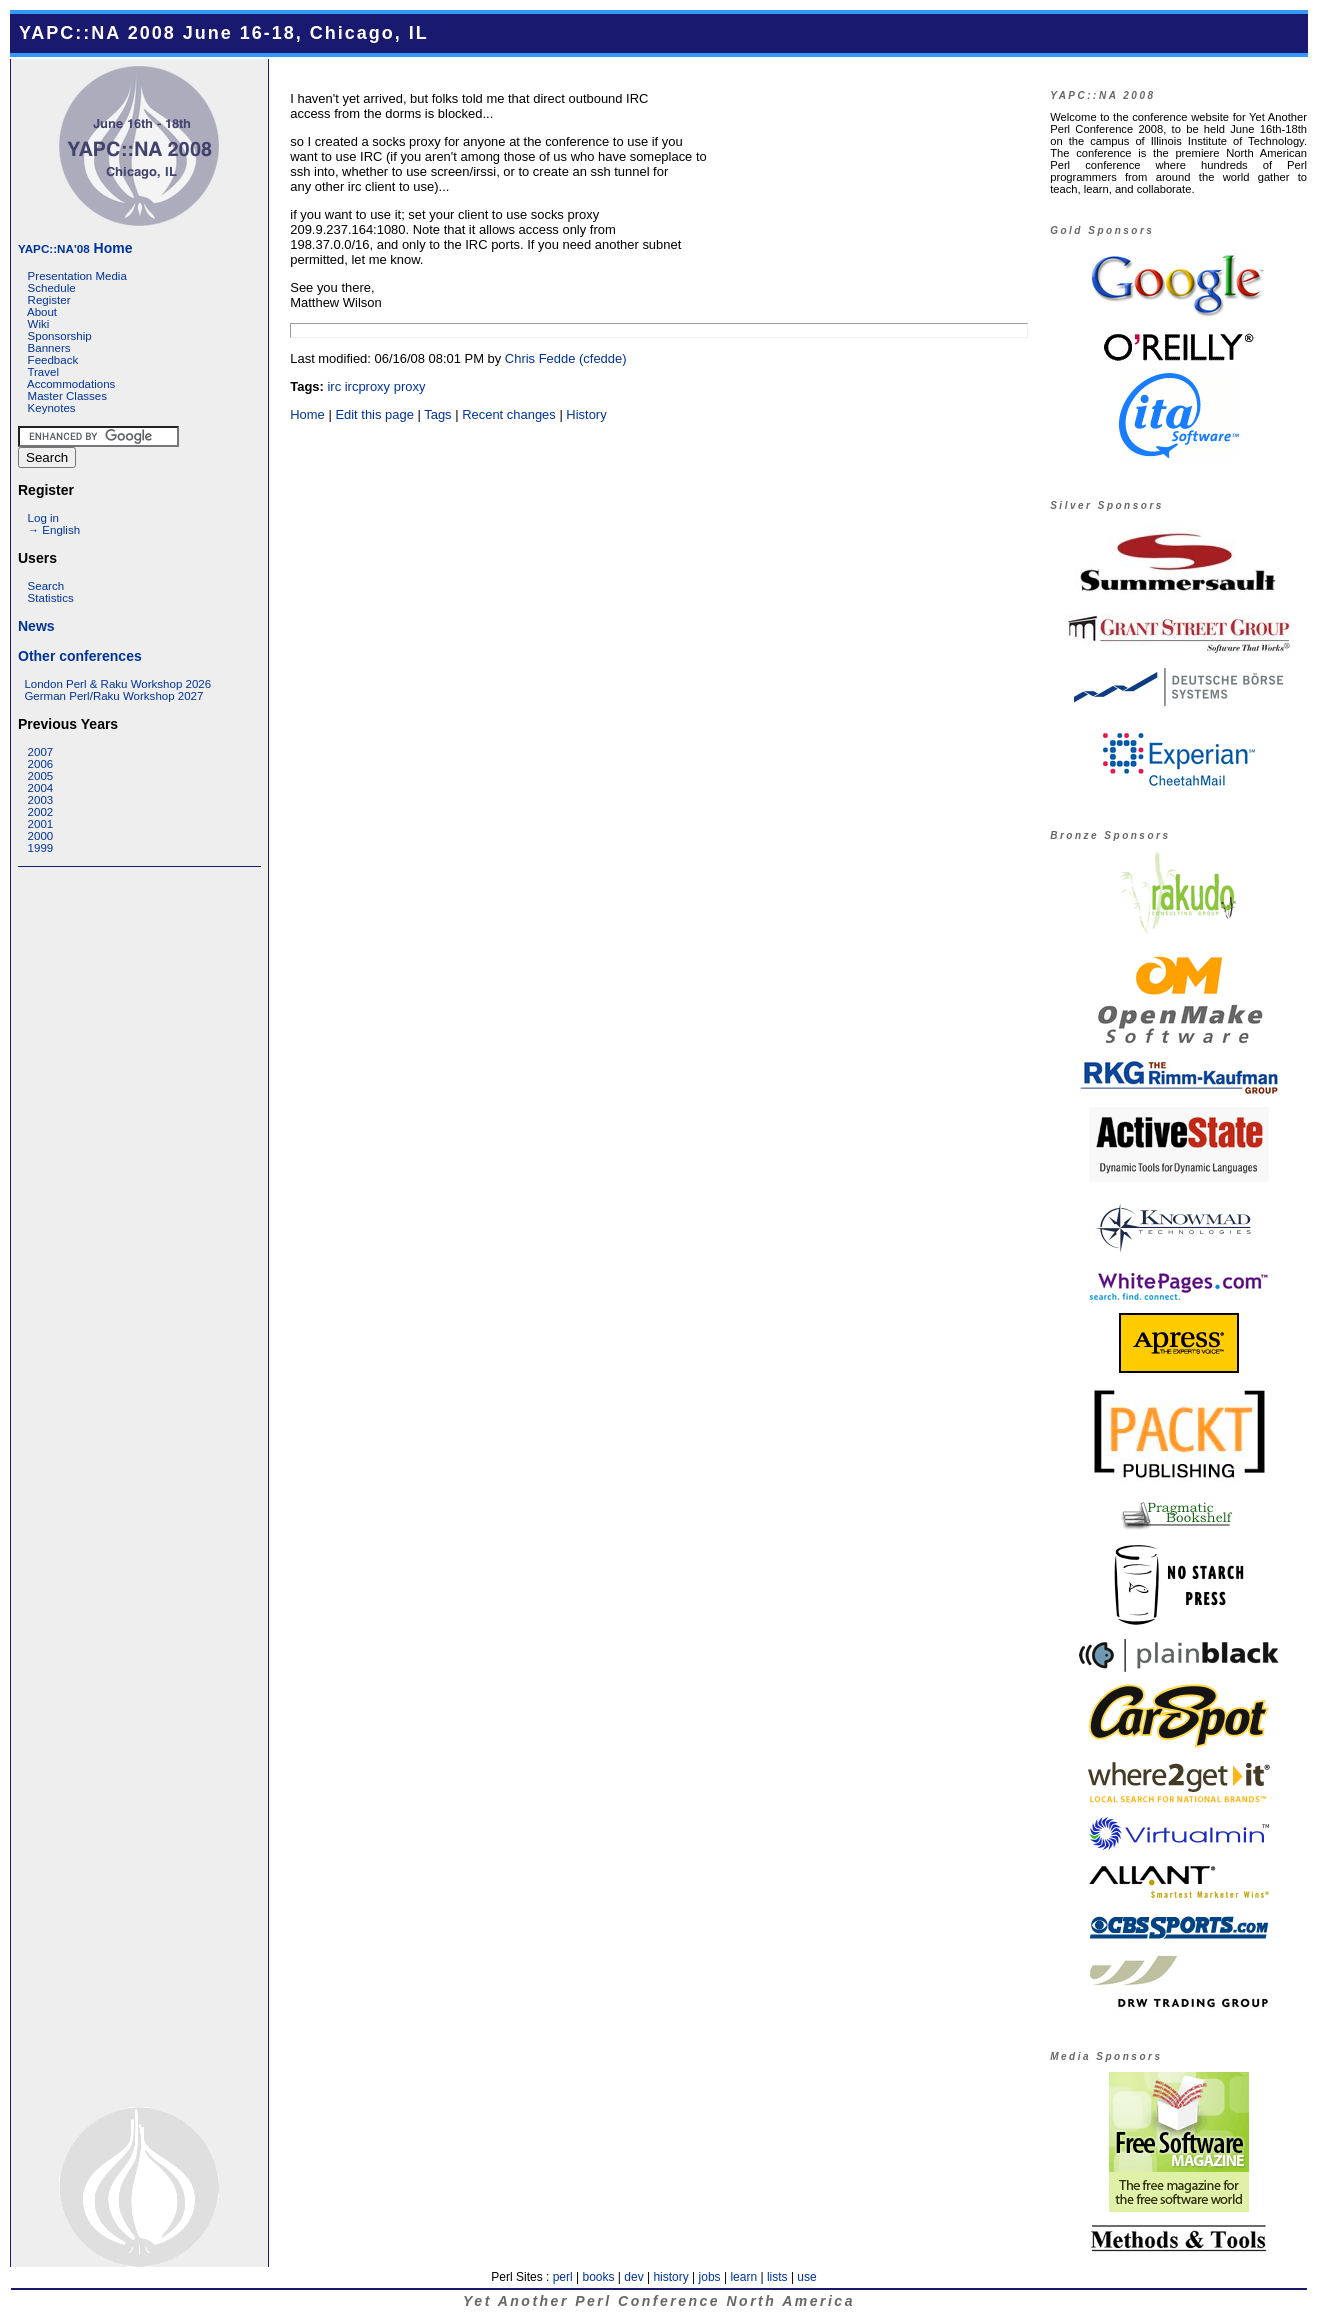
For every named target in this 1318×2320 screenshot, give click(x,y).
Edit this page (374, 414)
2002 (41, 812)
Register (49, 300)
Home (75, 248)
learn (743, 2277)
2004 (41, 788)
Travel (43, 372)
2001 (41, 824)
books (598, 2277)
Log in (43, 518)
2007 (41, 752)
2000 (41, 836)
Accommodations (71, 384)
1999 (41, 848)
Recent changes (509, 414)
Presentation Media (77, 276)
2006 (41, 764)
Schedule (52, 288)
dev (633, 2277)
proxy (410, 386)
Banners (49, 348)
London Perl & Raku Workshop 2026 (117, 684)
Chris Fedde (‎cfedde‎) (566, 358)
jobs (710, 2277)
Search (46, 586)
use (806, 2277)
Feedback (53, 360)
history (670, 2277)
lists (777, 2277)
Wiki (39, 324)
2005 (41, 776)
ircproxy (367, 386)
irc (334, 386)
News (36, 626)
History (586, 414)
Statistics (51, 598)
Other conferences (80, 656)
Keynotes (52, 408)
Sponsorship (60, 336)
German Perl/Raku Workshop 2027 (113, 696)
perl (563, 2277)
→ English (54, 530)
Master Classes (67, 396)
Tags (437, 414)
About (42, 312)
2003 (41, 800)
